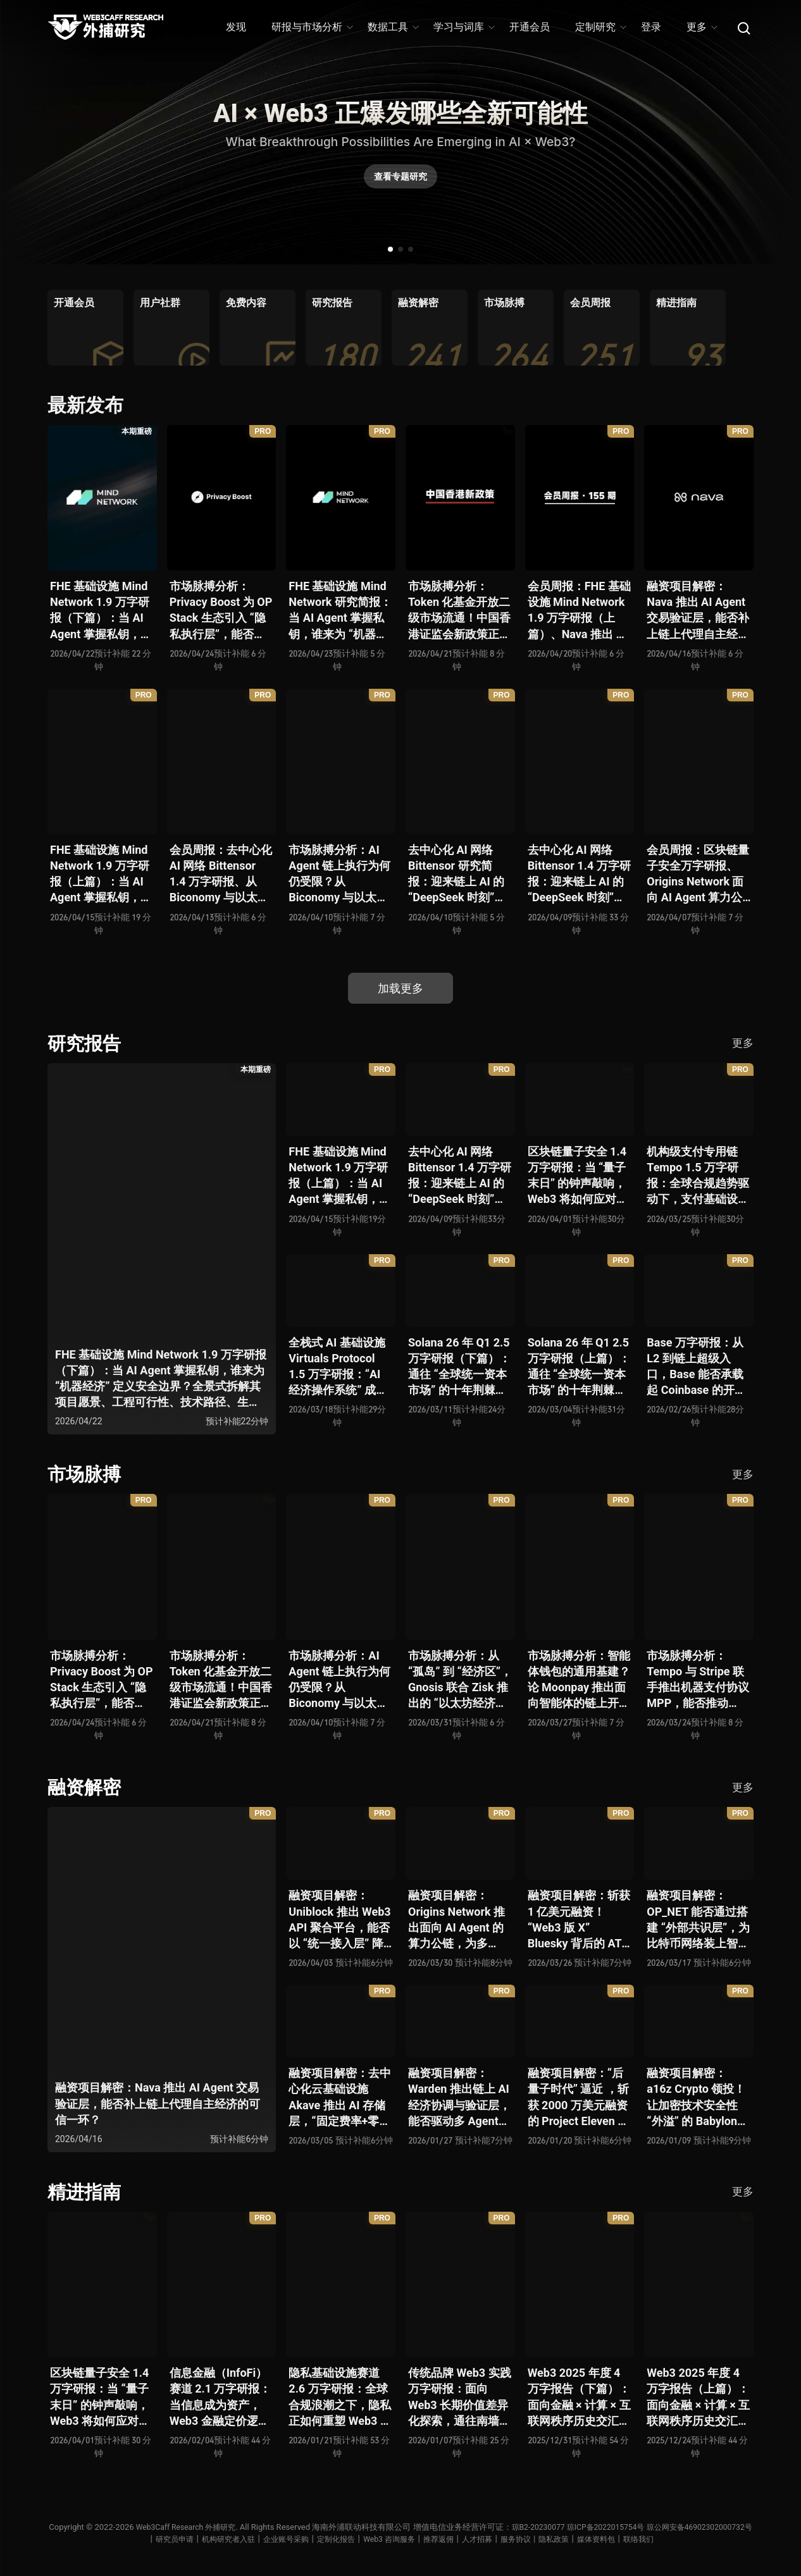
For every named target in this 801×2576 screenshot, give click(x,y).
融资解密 (85, 1787)
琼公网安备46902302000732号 (130, 2539)
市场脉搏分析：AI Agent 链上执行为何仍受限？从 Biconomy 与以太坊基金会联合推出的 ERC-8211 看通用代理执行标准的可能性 (340, 874)
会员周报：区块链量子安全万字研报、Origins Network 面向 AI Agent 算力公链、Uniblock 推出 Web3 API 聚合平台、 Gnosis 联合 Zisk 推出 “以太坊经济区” (698, 874)
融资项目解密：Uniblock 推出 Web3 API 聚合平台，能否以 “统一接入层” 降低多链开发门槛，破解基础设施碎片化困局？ (340, 1920)
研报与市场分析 (311, 27)
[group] (85, 328)
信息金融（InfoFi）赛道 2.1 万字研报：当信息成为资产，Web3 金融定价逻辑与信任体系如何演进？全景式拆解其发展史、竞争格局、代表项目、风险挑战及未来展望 (221, 2397)
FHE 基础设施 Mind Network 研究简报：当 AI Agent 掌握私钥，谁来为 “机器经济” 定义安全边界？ (340, 610)
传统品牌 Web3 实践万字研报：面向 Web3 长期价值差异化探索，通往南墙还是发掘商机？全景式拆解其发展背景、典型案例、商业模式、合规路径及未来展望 (459, 2397)
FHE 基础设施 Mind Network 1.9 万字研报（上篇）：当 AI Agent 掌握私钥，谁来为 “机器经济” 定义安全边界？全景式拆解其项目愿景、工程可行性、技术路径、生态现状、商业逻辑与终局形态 (101, 874)
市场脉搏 (85, 1474)
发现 (236, 27)
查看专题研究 (400, 180)
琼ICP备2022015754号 (665, 2527)
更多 (701, 27)
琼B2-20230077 (592, 2527)
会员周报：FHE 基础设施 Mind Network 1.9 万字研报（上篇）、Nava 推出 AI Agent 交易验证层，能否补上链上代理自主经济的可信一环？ (579, 610)
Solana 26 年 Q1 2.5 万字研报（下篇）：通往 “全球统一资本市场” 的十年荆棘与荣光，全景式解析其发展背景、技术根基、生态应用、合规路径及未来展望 (459, 1367)
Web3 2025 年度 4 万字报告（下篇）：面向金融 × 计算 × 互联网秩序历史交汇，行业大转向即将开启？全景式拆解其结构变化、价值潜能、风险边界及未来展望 (579, 2397)
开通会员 (529, 27)
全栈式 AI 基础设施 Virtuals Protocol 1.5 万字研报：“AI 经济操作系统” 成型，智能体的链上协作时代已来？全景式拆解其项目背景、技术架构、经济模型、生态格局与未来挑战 (340, 1367)
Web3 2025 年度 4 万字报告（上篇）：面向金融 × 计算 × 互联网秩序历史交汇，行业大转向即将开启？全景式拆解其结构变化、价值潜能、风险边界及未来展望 (698, 2397)
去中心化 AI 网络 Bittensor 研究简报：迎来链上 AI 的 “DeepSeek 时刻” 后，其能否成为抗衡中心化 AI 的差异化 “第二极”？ (459, 874)
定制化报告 (388, 2539)
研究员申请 (216, 2539)
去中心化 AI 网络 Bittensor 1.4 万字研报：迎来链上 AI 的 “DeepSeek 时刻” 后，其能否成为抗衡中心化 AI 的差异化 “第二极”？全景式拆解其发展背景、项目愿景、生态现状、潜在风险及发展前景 (579, 874)
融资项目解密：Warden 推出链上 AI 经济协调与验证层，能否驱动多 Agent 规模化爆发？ (459, 2097)
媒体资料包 (666, 2539)
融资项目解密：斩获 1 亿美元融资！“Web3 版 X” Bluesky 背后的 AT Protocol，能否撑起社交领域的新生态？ (579, 1920)
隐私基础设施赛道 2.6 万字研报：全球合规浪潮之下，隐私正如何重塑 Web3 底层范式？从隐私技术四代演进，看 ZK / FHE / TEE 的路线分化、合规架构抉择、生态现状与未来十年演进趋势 (340, 2397)
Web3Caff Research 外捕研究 (235, 2527)
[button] (390, 249)
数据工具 (393, 27)
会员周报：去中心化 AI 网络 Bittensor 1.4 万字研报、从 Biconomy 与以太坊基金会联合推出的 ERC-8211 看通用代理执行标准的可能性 (221, 874)
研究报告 (85, 1043)
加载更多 (400, 988)
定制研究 (600, 27)
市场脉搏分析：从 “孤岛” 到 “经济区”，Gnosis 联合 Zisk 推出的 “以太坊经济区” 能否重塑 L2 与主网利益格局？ (460, 1680)
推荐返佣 (497, 2539)
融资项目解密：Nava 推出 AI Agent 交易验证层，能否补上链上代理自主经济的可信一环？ (698, 610)
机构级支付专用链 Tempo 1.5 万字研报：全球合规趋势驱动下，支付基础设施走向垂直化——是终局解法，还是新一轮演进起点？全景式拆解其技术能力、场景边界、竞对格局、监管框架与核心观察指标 (698, 1176)
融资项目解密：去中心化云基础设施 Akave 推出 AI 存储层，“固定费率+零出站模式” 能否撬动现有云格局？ (340, 2097)
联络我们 (711, 2539)
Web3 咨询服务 (445, 2539)
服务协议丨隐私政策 (601, 2539)
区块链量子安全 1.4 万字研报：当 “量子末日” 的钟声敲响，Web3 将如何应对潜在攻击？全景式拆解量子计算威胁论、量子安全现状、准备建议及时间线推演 (579, 1176)
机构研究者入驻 (273, 2539)
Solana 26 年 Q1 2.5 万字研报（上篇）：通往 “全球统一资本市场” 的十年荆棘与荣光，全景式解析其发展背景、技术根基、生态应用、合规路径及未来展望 (579, 1367)
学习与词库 (463, 27)
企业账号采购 (335, 2539)
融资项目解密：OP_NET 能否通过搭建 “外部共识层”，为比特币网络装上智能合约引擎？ (698, 1920)
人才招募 (539, 2539)
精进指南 (85, 2192)
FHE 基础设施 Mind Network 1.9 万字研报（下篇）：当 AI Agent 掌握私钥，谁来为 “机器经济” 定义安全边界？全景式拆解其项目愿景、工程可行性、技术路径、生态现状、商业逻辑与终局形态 (101, 610)
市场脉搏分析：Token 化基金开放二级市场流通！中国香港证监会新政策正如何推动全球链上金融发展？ (459, 610)
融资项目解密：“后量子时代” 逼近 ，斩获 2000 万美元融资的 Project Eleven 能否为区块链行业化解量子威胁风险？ (579, 2097)
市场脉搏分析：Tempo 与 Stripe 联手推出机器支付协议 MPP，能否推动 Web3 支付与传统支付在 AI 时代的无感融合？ (698, 1680)
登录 (651, 27)
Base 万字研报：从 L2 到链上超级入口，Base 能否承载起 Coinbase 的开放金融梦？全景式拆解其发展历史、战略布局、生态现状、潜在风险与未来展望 (698, 1367)
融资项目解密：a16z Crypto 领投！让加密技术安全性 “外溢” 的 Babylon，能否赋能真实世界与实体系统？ (698, 2097)
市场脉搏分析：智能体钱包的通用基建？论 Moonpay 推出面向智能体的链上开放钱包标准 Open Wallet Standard (579, 1680)
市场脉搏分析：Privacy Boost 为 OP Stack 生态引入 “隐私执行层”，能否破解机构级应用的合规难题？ (221, 610)
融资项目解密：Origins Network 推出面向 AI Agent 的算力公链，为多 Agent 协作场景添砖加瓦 (459, 1920)
